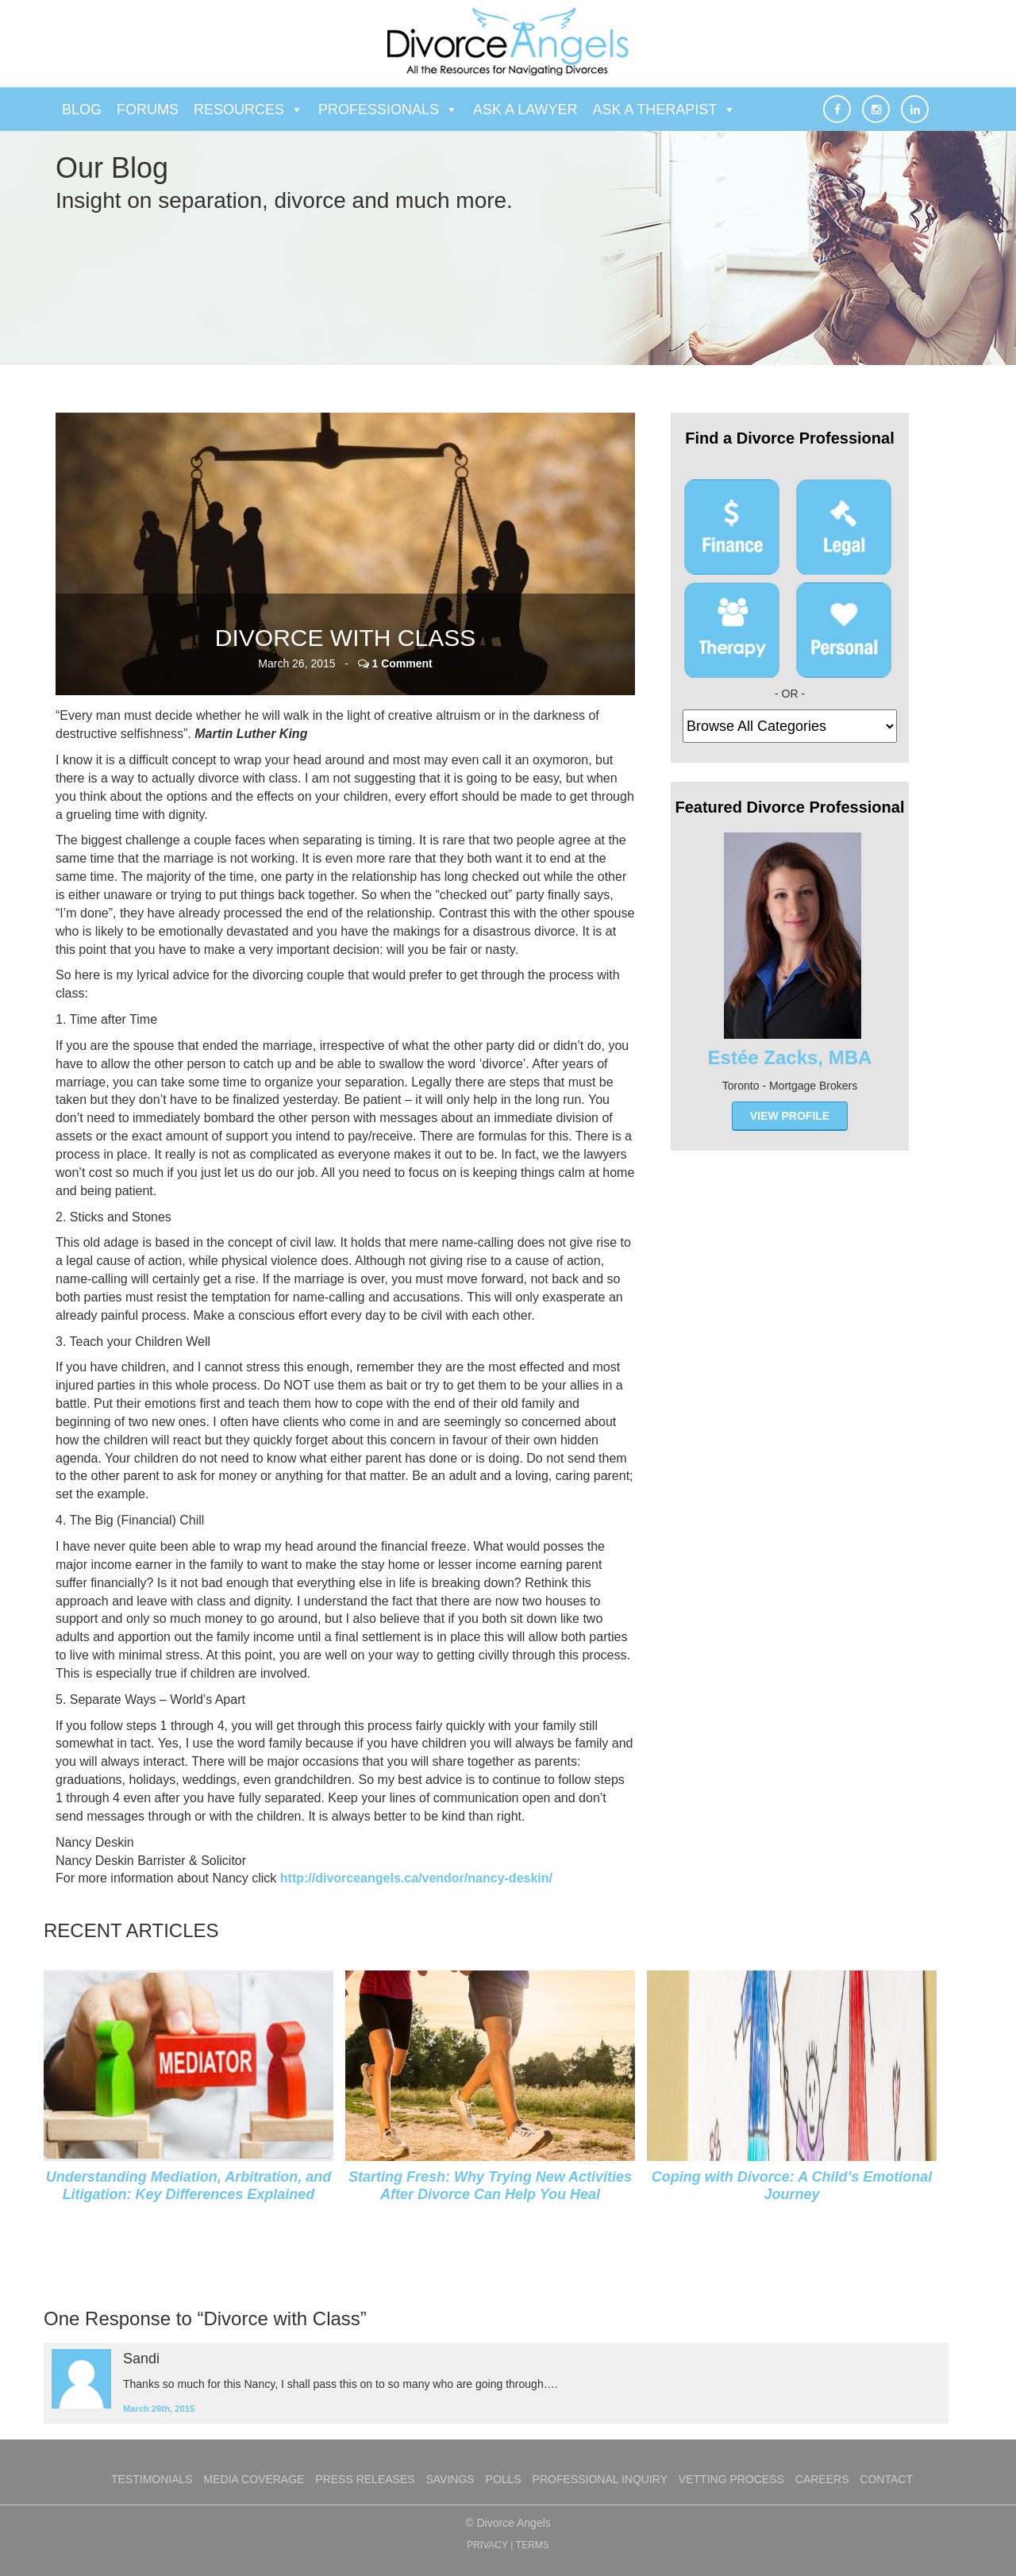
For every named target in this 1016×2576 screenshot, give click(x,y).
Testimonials (152, 2479)
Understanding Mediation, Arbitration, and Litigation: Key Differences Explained (188, 2185)
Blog (82, 109)
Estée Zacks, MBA (790, 1057)
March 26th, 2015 (158, 2408)
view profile (789, 1115)
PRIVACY (487, 2545)
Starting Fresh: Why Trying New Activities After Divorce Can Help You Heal (490, 2185)
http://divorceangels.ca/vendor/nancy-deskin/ (416, 1878)
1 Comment (401, 663)
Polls (503, 2479)
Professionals (388, 109)
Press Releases (364, 2479)
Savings (449, 2479)
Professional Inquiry (600, 2479)
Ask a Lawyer (525, 109)
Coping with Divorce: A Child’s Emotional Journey (792, 2185)
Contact (886, 2479)
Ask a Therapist (665, 109)
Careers (822, 2479)
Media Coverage (254, 2479)
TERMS (532, 2545)
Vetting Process (731, 2479)
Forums (148, 109)
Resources (248, 109)
